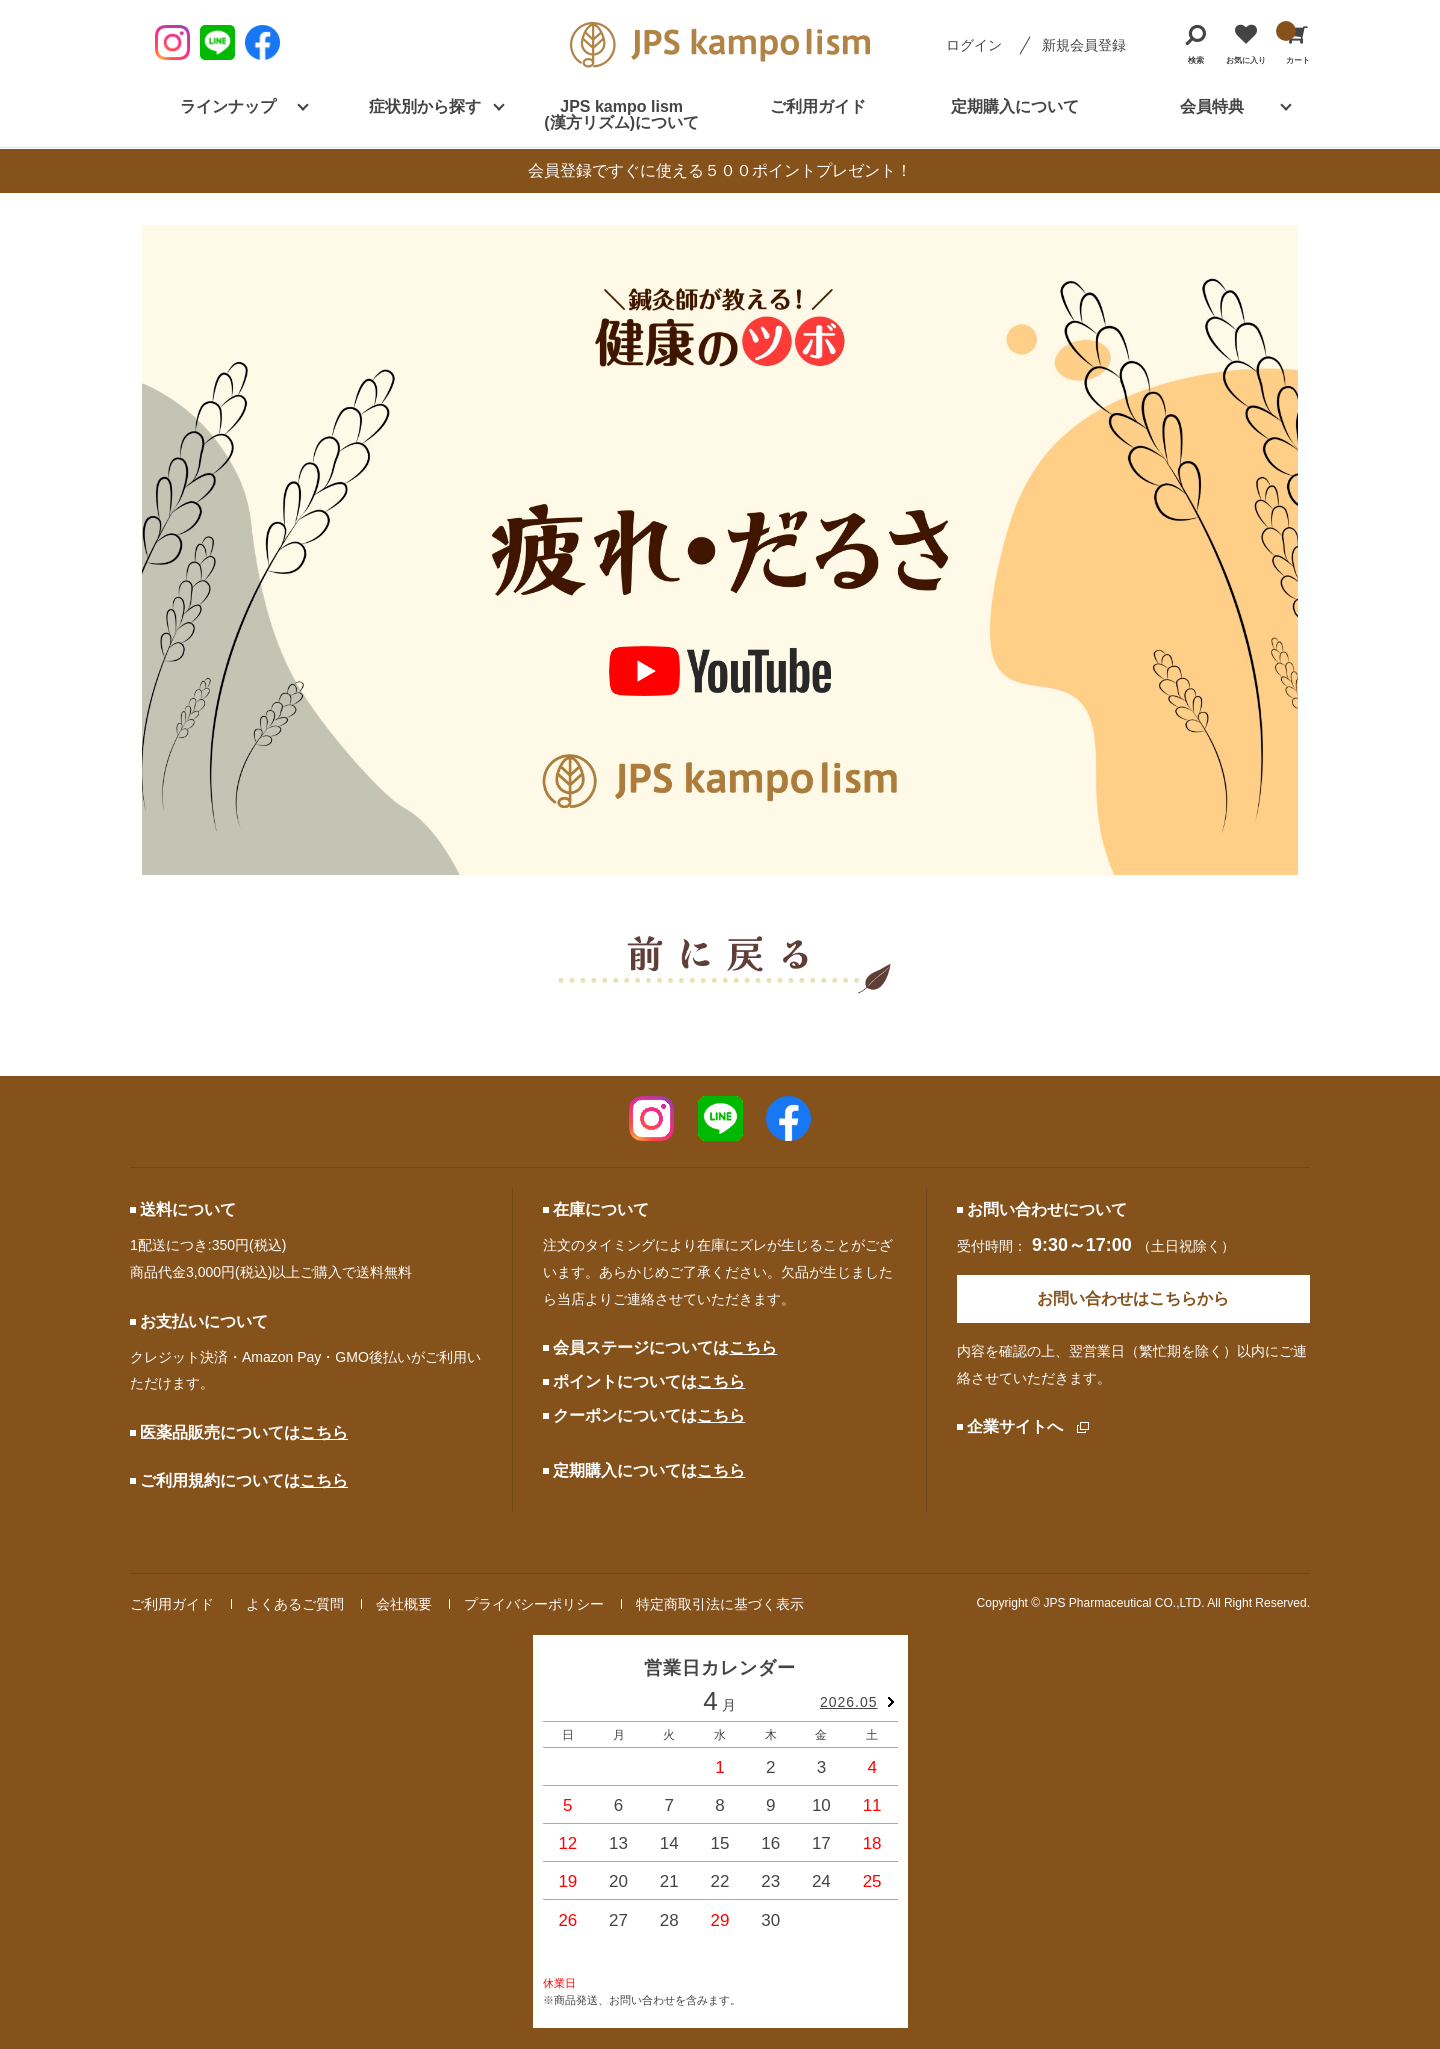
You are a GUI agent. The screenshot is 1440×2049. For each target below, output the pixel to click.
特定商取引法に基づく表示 (720, 1604)
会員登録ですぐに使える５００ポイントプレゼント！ (720, 170)
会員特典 (1212, 106)
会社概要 (404, 1604)
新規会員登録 (1084, 45)
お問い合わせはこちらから (1133, 1298)
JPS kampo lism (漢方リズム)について (621, 114)
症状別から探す (425, 106)
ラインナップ (228, 106)
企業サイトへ (1015, 1426)
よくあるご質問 (295, 1604)
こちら (324, 1432)
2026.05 (849, 1702)
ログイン (974, 45)
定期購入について (1015, 106)
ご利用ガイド (818, 106)
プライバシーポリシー (534, 1604)
